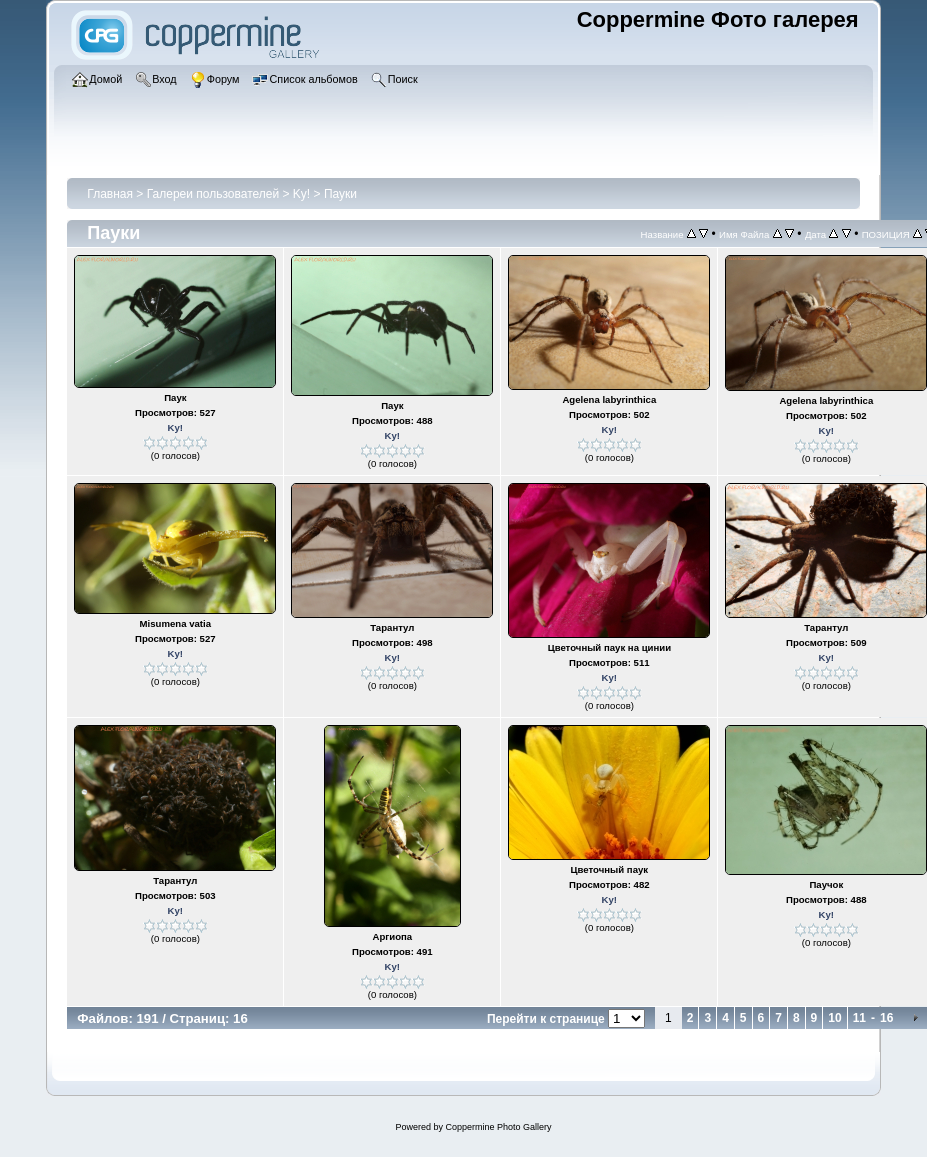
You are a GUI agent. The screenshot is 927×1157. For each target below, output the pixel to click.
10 (834, 1018)
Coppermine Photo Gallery (498, 1127)
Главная (110, 194)
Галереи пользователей (213, 194)
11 (859, 1018)
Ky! (301, 194)
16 (886, 1018)
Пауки (340, 194)
